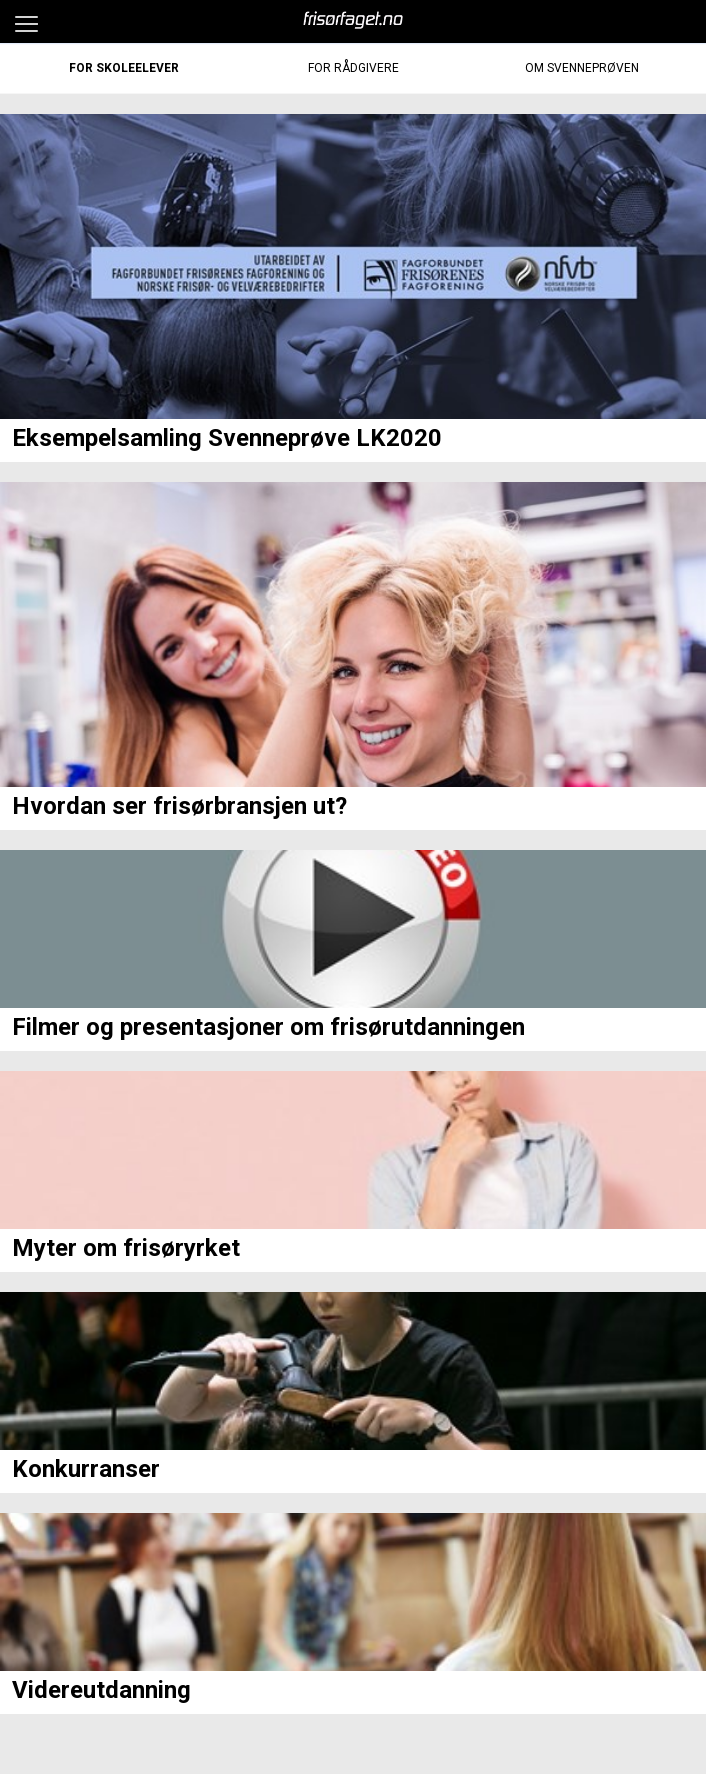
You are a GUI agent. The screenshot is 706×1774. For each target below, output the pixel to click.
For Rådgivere (353, 68)
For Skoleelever (124, 68)
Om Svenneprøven (582, 68)
